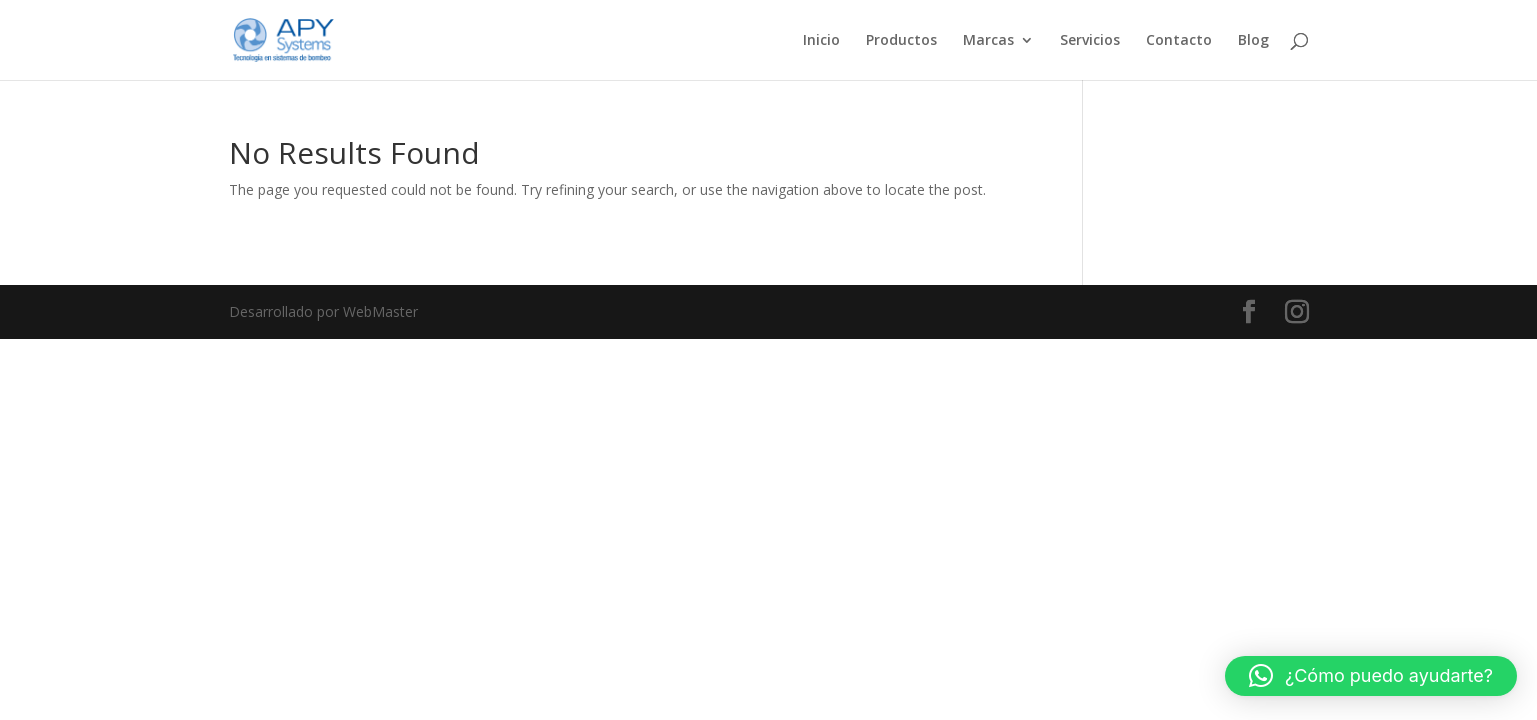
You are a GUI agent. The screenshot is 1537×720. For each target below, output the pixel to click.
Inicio (821, 41)
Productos (901, 41)
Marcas (988, 41)
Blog (1253, 41)
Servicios (1090, 41)
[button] (1371, 676)
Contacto (1179, 41)
